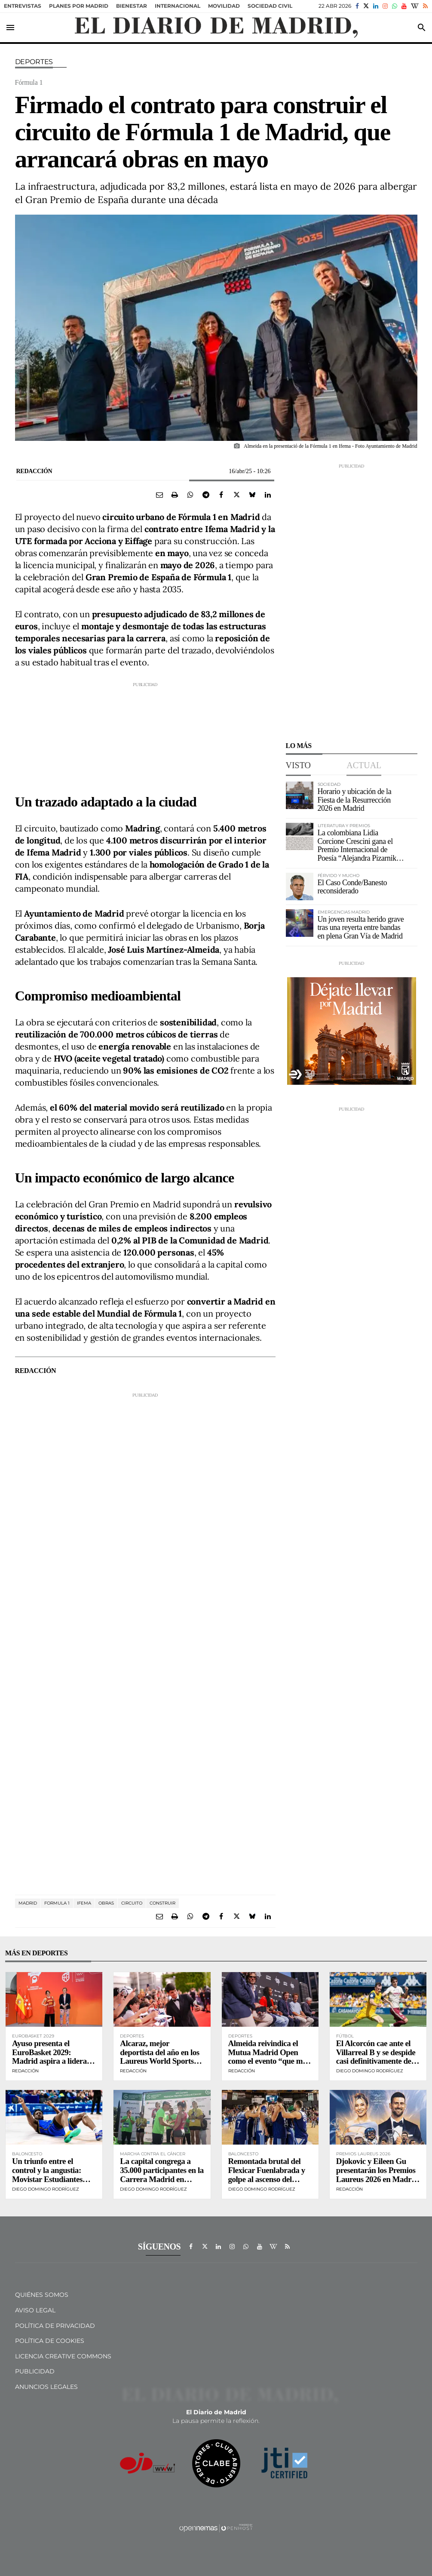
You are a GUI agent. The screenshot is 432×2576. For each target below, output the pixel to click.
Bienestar (131, 6)
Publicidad (35, 2371)
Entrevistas (22, 6)
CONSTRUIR (162, 1903)
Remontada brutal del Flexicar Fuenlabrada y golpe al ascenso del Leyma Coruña (266, 2175)
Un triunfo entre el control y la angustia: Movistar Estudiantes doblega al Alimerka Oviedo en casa (47, 2179)
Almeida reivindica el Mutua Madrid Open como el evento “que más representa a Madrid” (269, 2057)
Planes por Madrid (78, 6)
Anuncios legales (46, 2387)
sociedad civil (270, 6)
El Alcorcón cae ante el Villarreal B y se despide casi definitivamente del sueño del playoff (375, 2057)
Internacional (177, 6)
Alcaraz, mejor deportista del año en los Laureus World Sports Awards (159, 2057)
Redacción (34, 471)
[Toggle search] (421, 27)
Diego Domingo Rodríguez (369, 2071)
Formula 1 (57, 1903)
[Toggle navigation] (10, 27)
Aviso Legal (35, 2310)
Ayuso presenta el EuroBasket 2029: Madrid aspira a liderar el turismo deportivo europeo (51, 2061)
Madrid (27, 1903)
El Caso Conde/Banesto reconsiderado (352, 887)
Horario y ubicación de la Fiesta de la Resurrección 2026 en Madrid (355, 800)
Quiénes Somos (41, 2295)
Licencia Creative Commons (63, 2356)
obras (106, 1903)
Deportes (34, 62)
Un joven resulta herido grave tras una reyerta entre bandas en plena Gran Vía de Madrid (361, 928)
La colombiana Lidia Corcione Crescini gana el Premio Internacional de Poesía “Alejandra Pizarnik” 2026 (359, 849)
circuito (131, 1903)
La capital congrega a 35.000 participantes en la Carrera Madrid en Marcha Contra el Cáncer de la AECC (162, 2179)
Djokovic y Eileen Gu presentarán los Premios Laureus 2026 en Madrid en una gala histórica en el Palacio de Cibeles (377, 2179)
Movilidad (224, 6)
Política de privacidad (55, 2326)
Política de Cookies (49, 2341)
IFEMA (84, 1903)
